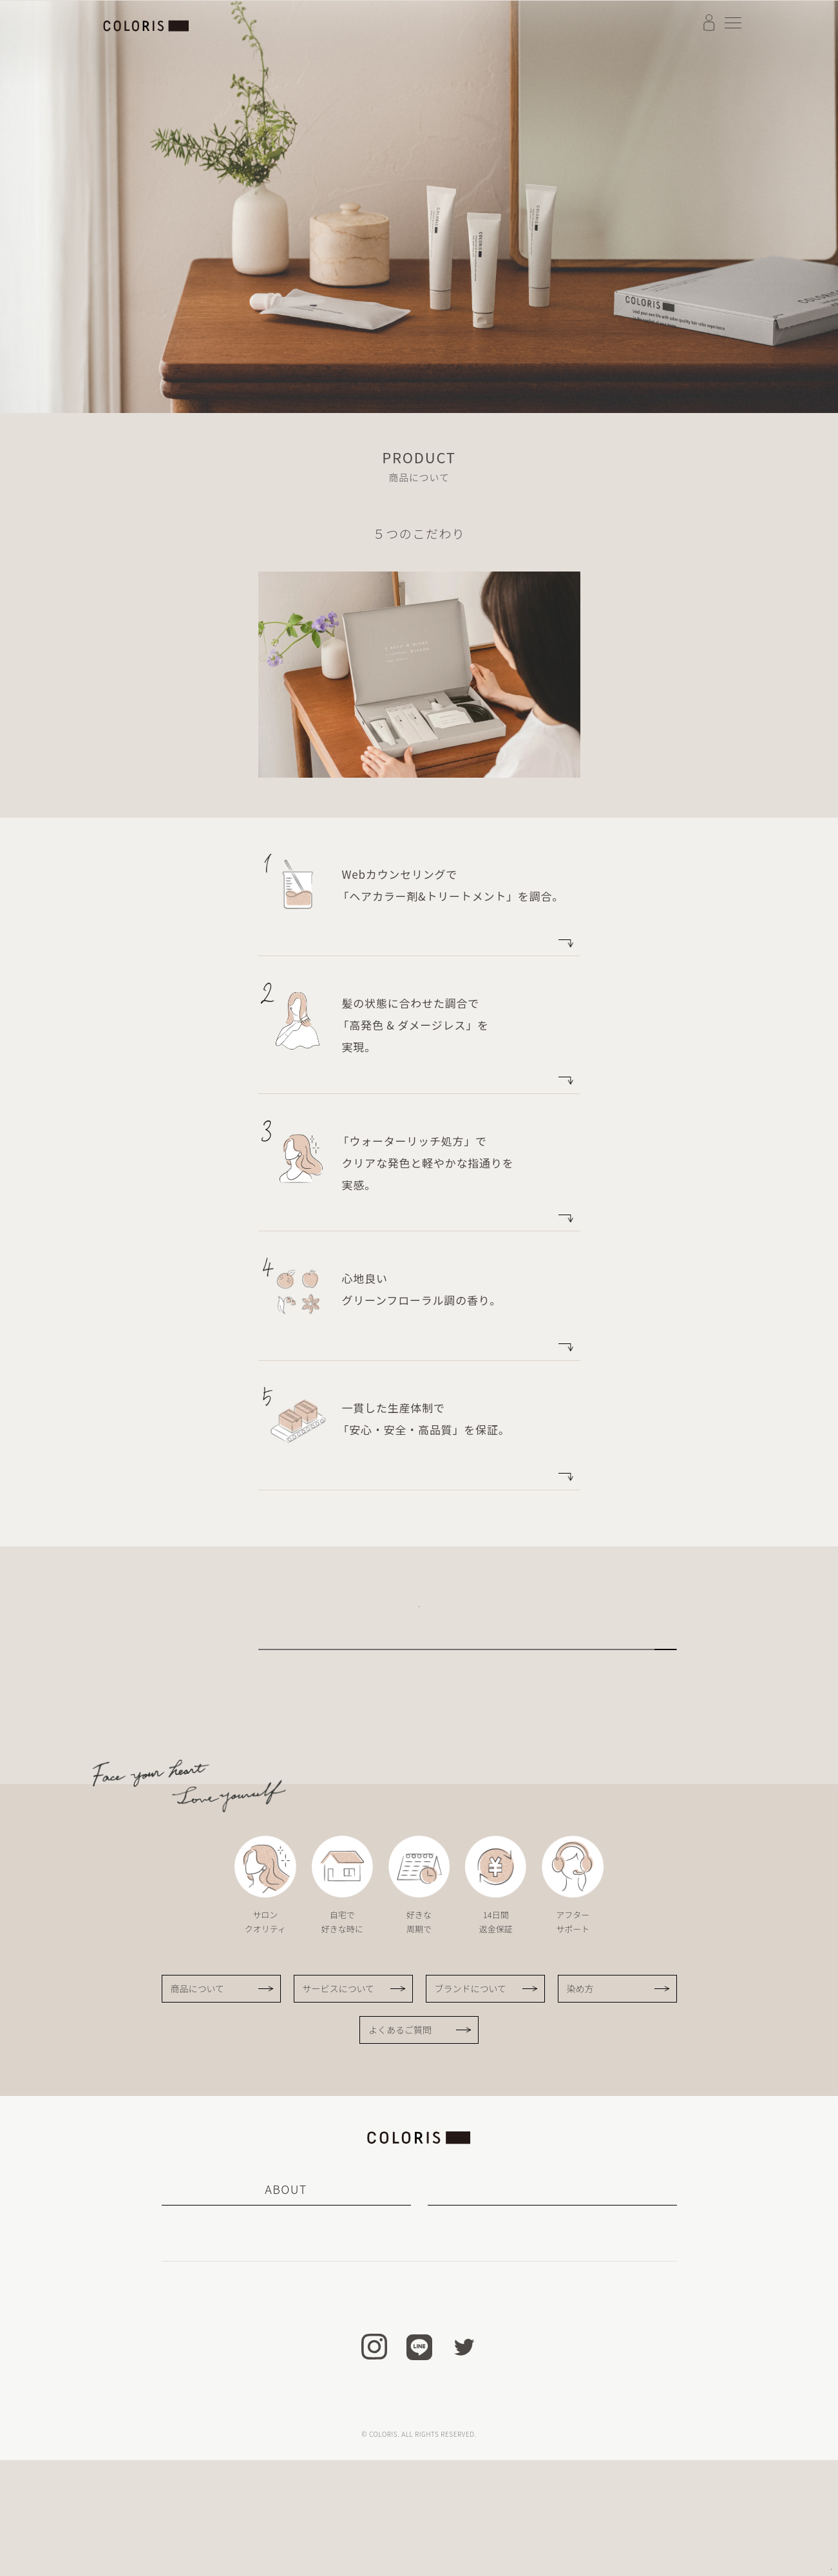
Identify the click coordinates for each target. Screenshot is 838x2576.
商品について (198, 2104)
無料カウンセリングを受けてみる (417, 1621)
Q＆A (450, 2400)
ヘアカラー (552, 2337)
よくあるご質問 (400, 2145)
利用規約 (401, 2520)
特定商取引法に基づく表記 (318, 2520)
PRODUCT (551, 2305)
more (536, 935)
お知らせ (396, 2400)
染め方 (580, 2104)
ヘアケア (551, 2357)
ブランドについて (302, 1699)
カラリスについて (230, 2337)
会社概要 (452, 2520)
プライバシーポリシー (527, 2520)
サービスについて (302, 1749)
